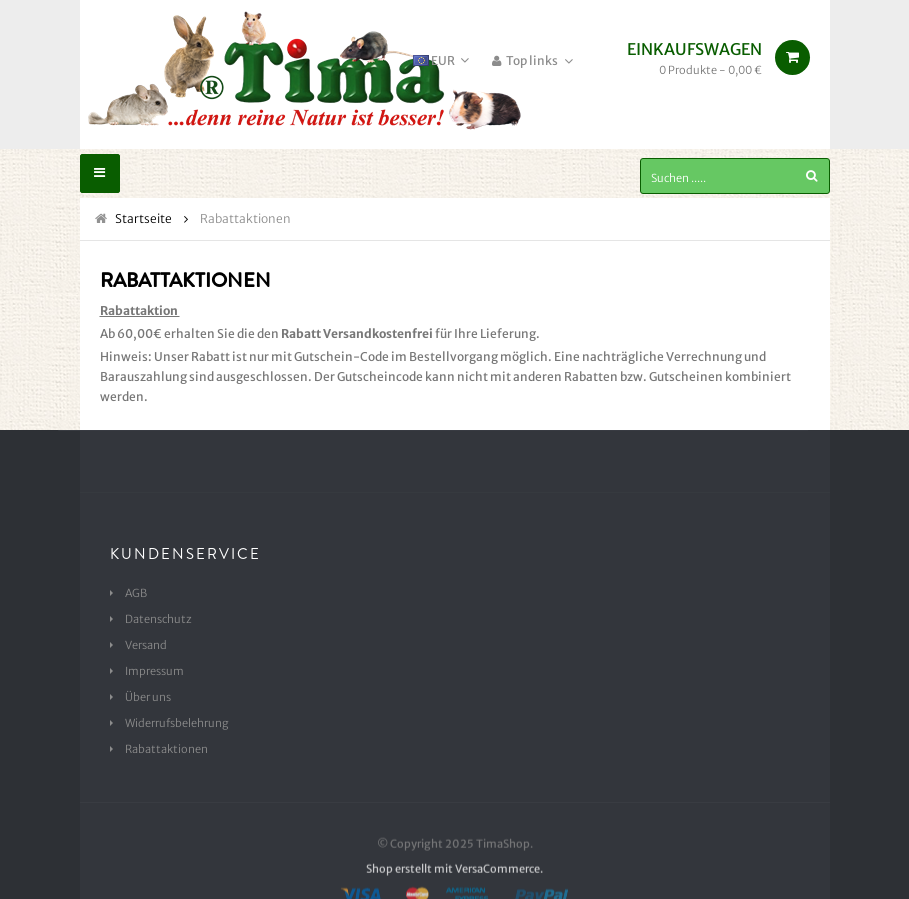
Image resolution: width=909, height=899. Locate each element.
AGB (136, 593)
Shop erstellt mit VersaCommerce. (454, 888)
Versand (146, 645)
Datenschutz (158, 619)
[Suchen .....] (735, 176)
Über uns (148, 697)
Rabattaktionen (166, 749)
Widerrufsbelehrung (177, 723)
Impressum (154, 671)
